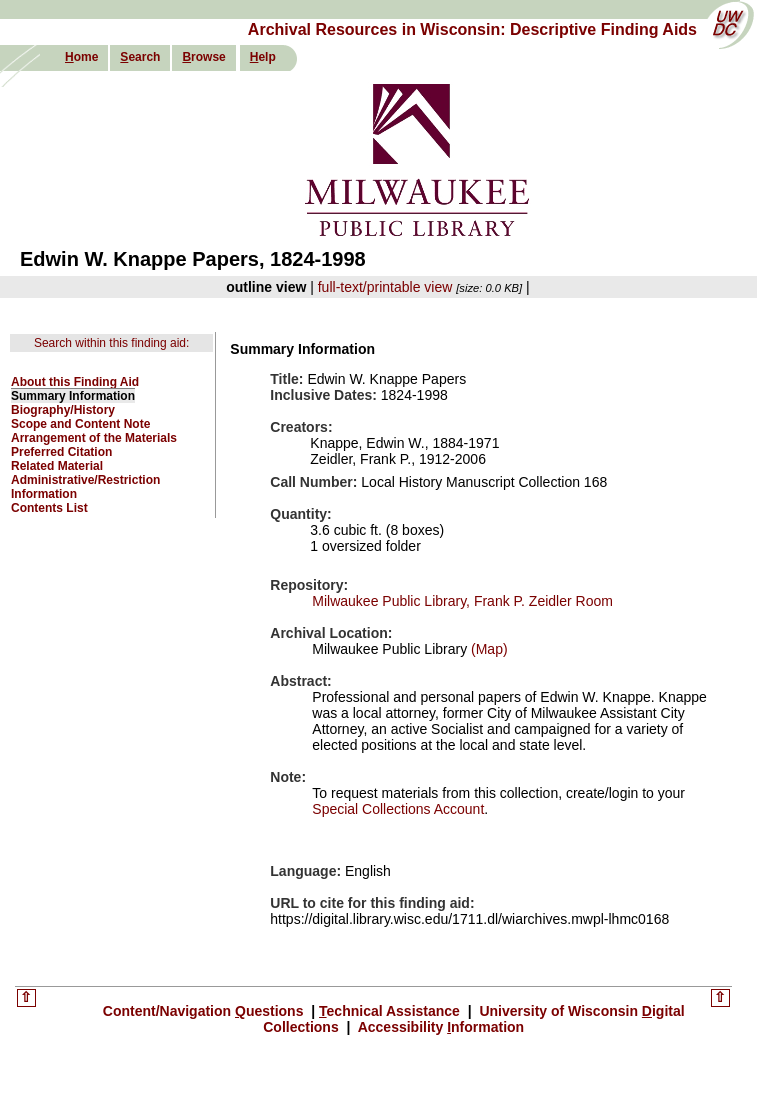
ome (81, 57)
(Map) (487, 649)
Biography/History (63, 410)
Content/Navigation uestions (205, 1011)
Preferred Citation (61, 452)
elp (263, 57)
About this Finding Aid (75, 382)
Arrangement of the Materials (94, 438)
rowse (203, 57)
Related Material (57, 466)
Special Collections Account (398, 809)
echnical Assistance (391, 1011)
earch (140, 57)
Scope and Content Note (80, 424)
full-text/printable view (385, 287)
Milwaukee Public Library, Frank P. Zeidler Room (462, 601)
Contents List (49, 508)
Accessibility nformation (439, 1027)
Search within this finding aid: (111, 343)
